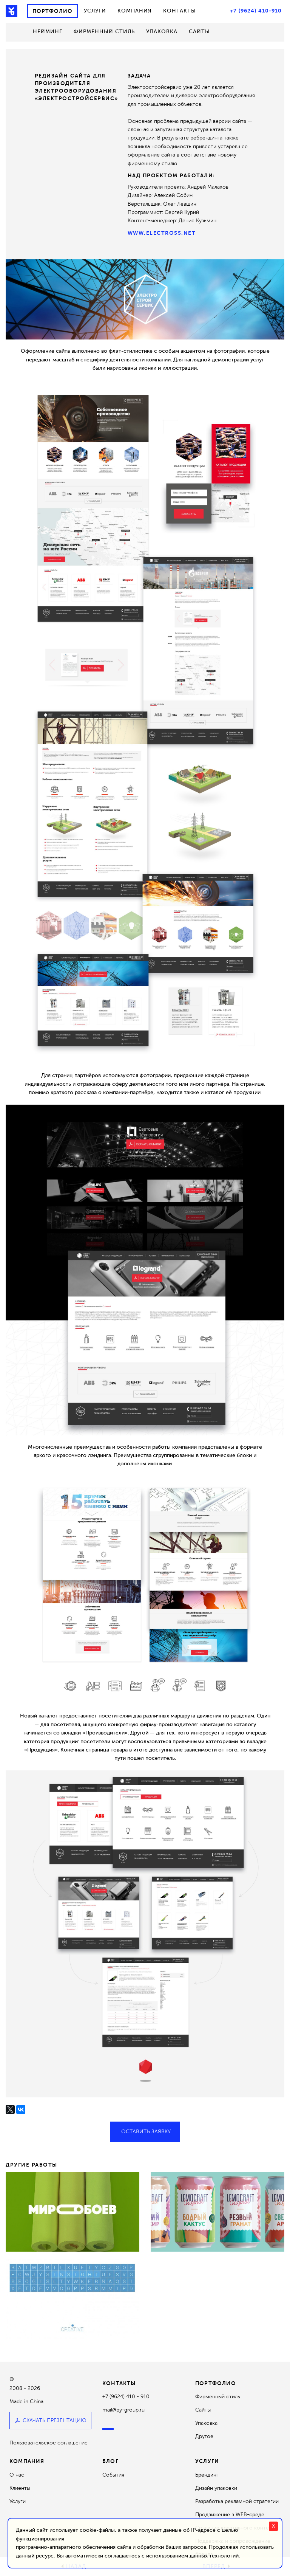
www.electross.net (162, 233)
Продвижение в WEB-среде (229, 2514)
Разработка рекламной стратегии (237, 2501)
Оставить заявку (145, 2131)
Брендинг (207, 2475)
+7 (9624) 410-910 (256, 11)
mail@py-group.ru (123, 2410)
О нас (16, 2475)
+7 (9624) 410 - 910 (126, 2396)
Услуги (95, 11)
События (113, 2475)
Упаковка (161, 31)
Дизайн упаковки (216, 2488)
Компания (134, 11)
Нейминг (47, 31)
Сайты (199, 31)
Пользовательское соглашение (48, 2443)
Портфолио (52, 11)
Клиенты (19, 2488)
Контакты (179, 11)
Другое (204, 2436)
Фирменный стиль (104, 31)
